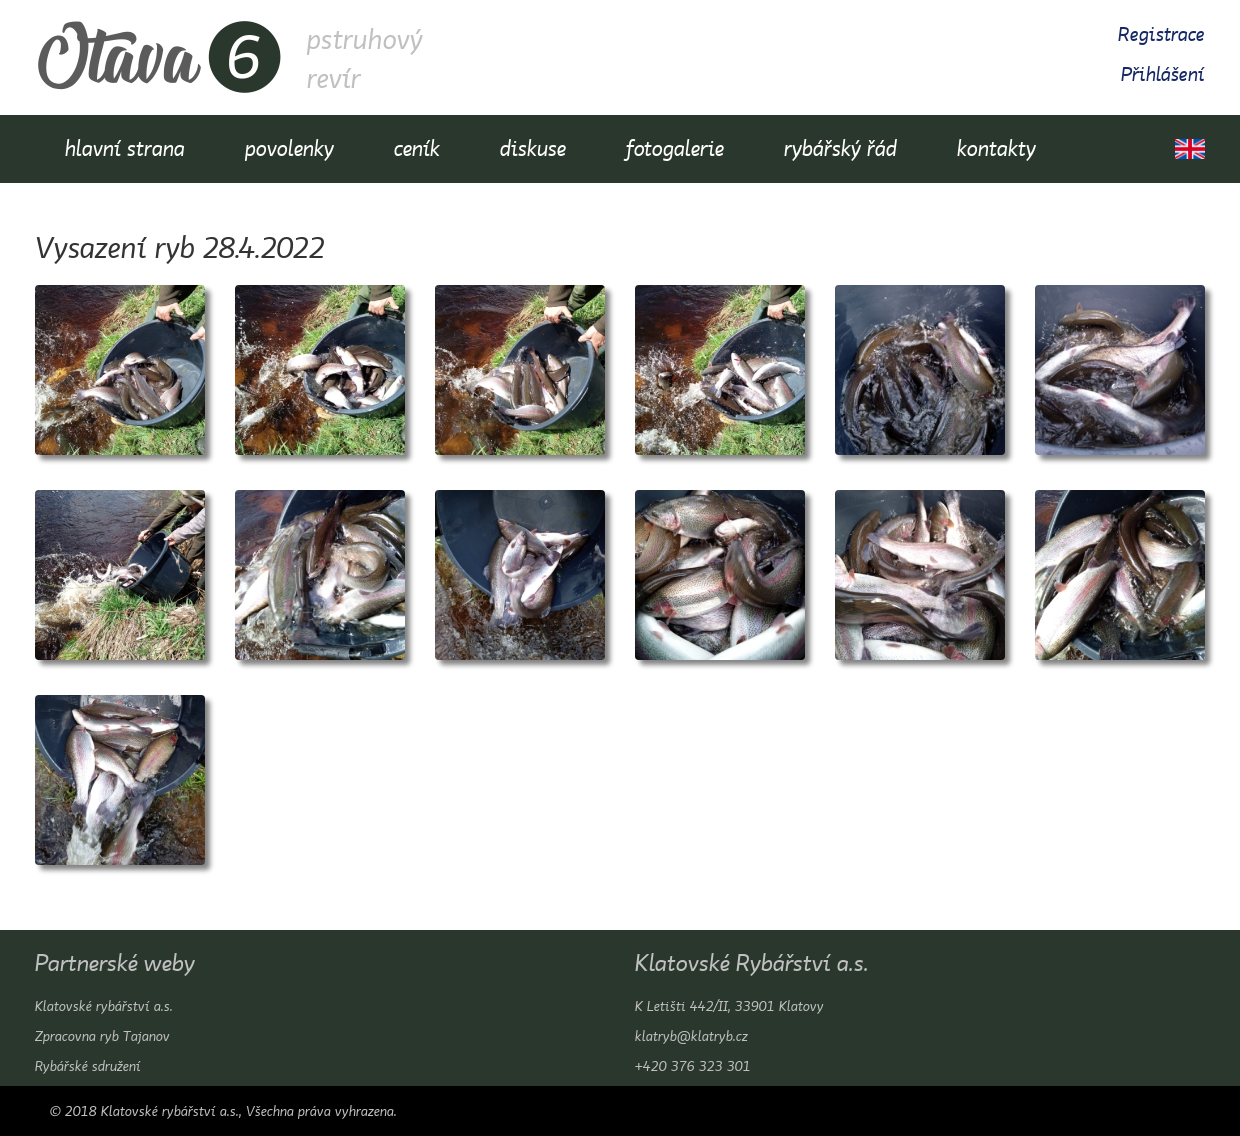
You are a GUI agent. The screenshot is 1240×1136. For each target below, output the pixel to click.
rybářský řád (840, 148)
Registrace (1161, 34)
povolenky (289, 148)
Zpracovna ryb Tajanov (102, 1036)
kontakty (996, 148)
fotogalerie (675, 148)
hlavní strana (125, 148)
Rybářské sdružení (88, 1066)
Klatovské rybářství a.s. (104, 1006)
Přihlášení (1163, 74)
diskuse (533, 148)
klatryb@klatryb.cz (691, 1036)
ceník (417, 148)
